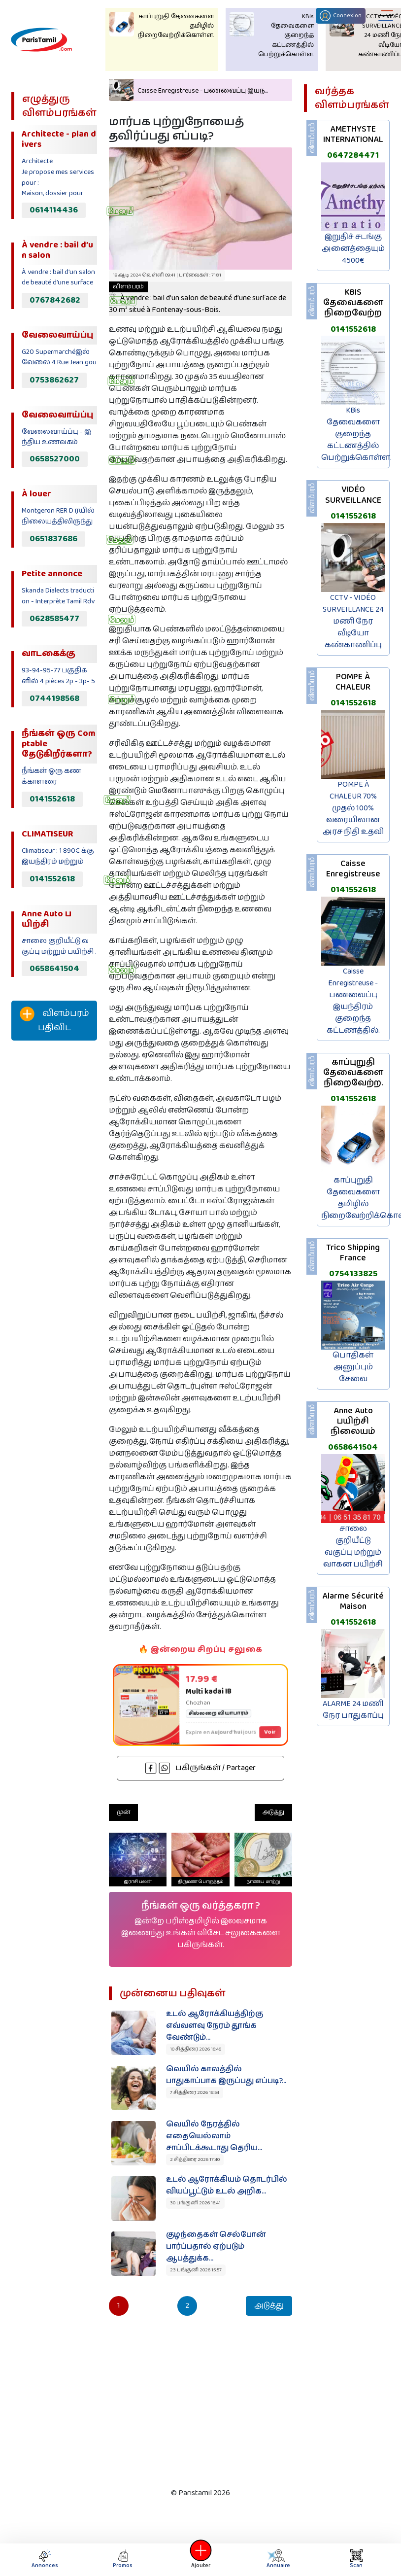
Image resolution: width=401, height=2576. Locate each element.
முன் (123, 1812)
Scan (356, 2559)
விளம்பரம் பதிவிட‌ (54, 1021)
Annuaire (277, 2559)
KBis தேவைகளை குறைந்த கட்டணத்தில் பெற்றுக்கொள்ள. (356, 434)
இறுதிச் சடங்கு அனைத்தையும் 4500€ (353, 249)
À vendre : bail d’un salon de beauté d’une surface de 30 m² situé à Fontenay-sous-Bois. (197, 298)
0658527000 (55, 459)
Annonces (45, 2559)
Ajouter (200, 2559)
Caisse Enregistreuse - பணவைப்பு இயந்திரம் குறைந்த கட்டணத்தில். (353, 1001)
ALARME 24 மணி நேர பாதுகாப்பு (353, 1710)
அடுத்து (273, 1812)
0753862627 (54, 380)
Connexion (341, 15)
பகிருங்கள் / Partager (200, 1768)
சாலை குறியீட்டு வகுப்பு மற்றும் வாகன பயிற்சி (353, 1546)
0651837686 (53, 539)
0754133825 (353, 1274)
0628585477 (54, 619)
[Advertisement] (51, 1212)
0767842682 (55, 300)
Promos (123, 2559)
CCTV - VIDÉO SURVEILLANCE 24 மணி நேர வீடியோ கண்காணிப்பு (353, 621)
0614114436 (54, 210)
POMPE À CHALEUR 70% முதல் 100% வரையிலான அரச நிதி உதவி (353, 808)
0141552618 (52, 799)
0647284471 (353, 155)
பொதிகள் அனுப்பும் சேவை (353, 1367)
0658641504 (54, 968)
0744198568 (54, 698)
